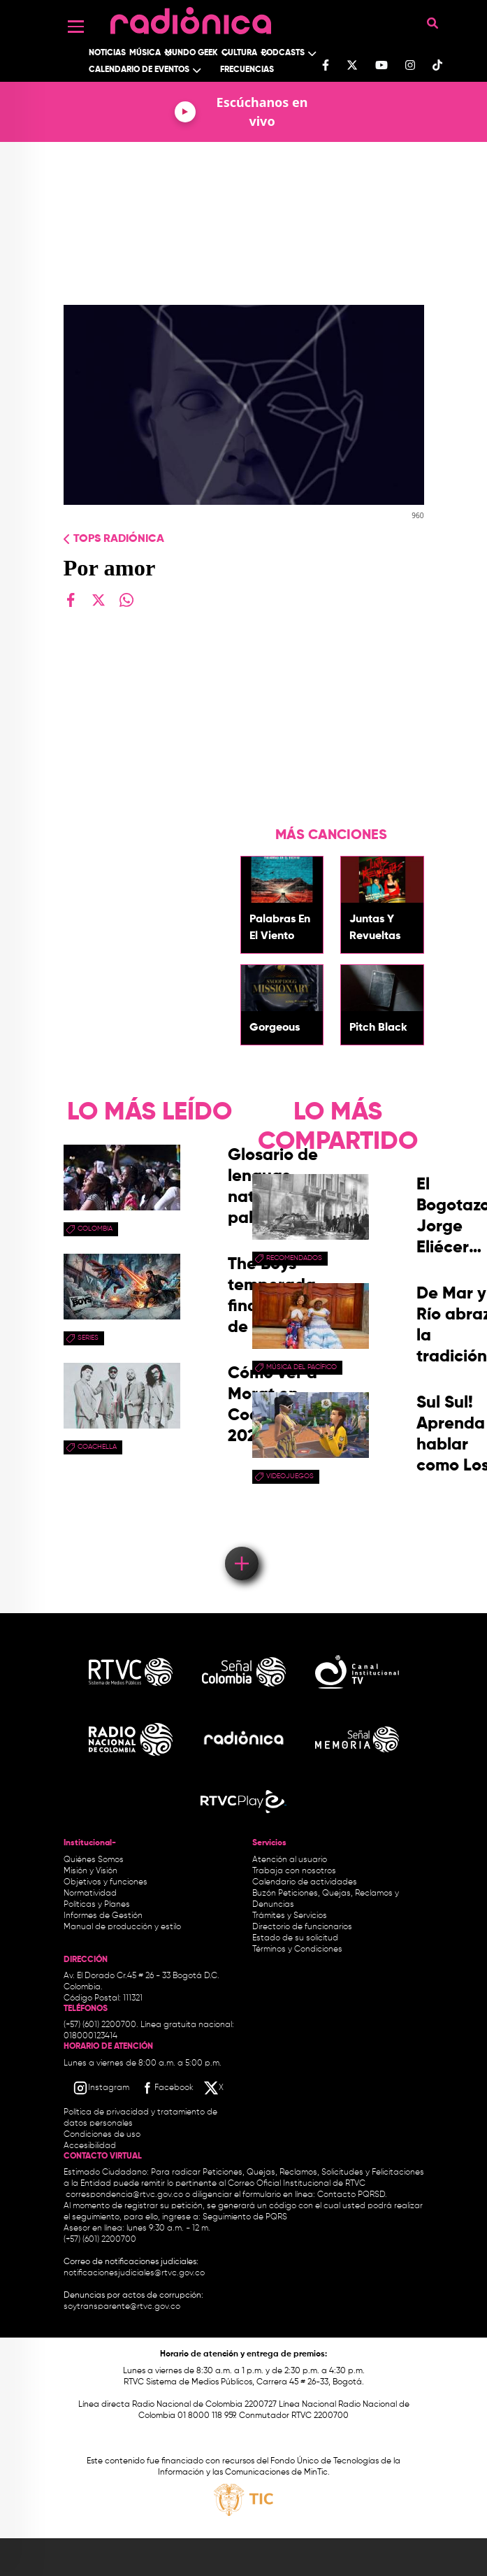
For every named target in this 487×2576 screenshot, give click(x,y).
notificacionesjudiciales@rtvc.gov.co (134, 2273)
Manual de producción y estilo (122, 1927)
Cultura (239, 53)
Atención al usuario (289, 1860)
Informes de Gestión (103, 1916)
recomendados (294, 1257)
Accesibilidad (91, 2146)
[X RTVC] (214, 2088)
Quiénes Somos (94, 1860)
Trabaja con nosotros (294, 1871)
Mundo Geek (191, 53)
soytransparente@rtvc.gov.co (122, 2307)
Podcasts (283, 53)
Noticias (107, 53)
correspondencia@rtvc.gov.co (124, 2195)
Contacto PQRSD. (352, 2195)
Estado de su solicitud (295, 1938)
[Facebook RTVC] (166, 2088)
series (88, 1337)
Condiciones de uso (102, 2135)
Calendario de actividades (304, 1882)
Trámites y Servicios (289, 1916)
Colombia (95, 1228)
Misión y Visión (90, 1871)
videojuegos (290, 1476)
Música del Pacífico (301, 1367)
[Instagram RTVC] (101, 2088)
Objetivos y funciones (105, 1882)
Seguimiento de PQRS (245, 2217)
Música (145, 53)
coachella (97, 1446)
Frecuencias (247, 70)
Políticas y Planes (97, 1905)
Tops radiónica (118, 539)
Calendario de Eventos (139, 70)
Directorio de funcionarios (302, 1927)
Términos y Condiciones (297, 1949)
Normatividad (90, 1893)
